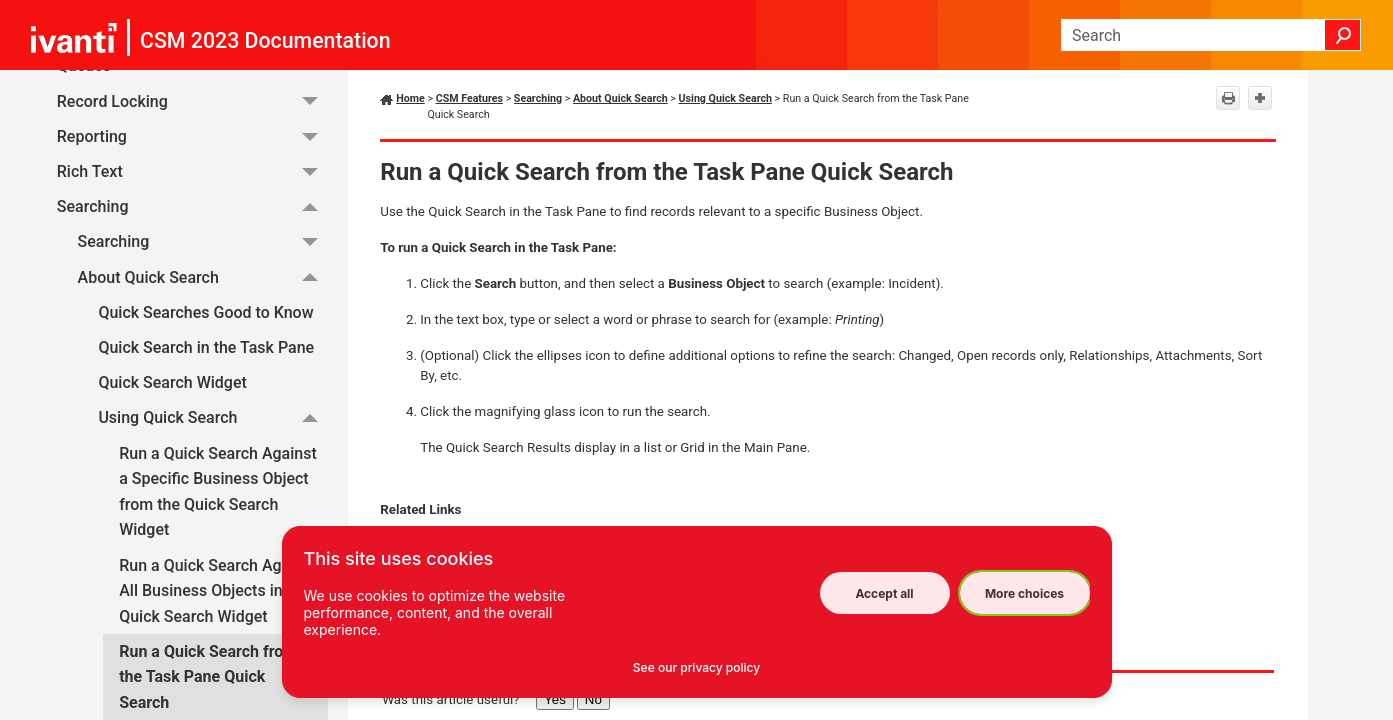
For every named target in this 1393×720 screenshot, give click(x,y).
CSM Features (469, 98)
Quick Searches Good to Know (205, 312)
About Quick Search (203, 277)
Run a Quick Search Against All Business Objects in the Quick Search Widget (218, 591)
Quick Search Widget (172, 382)
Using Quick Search (213, 418)
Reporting (192, 136)
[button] (1343, 35)
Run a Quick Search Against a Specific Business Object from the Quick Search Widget (218, 492)
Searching (192, 206)
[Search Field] (1211, 35)
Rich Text (192, 171)
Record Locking (192, 101)
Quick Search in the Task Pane (206, 347)
